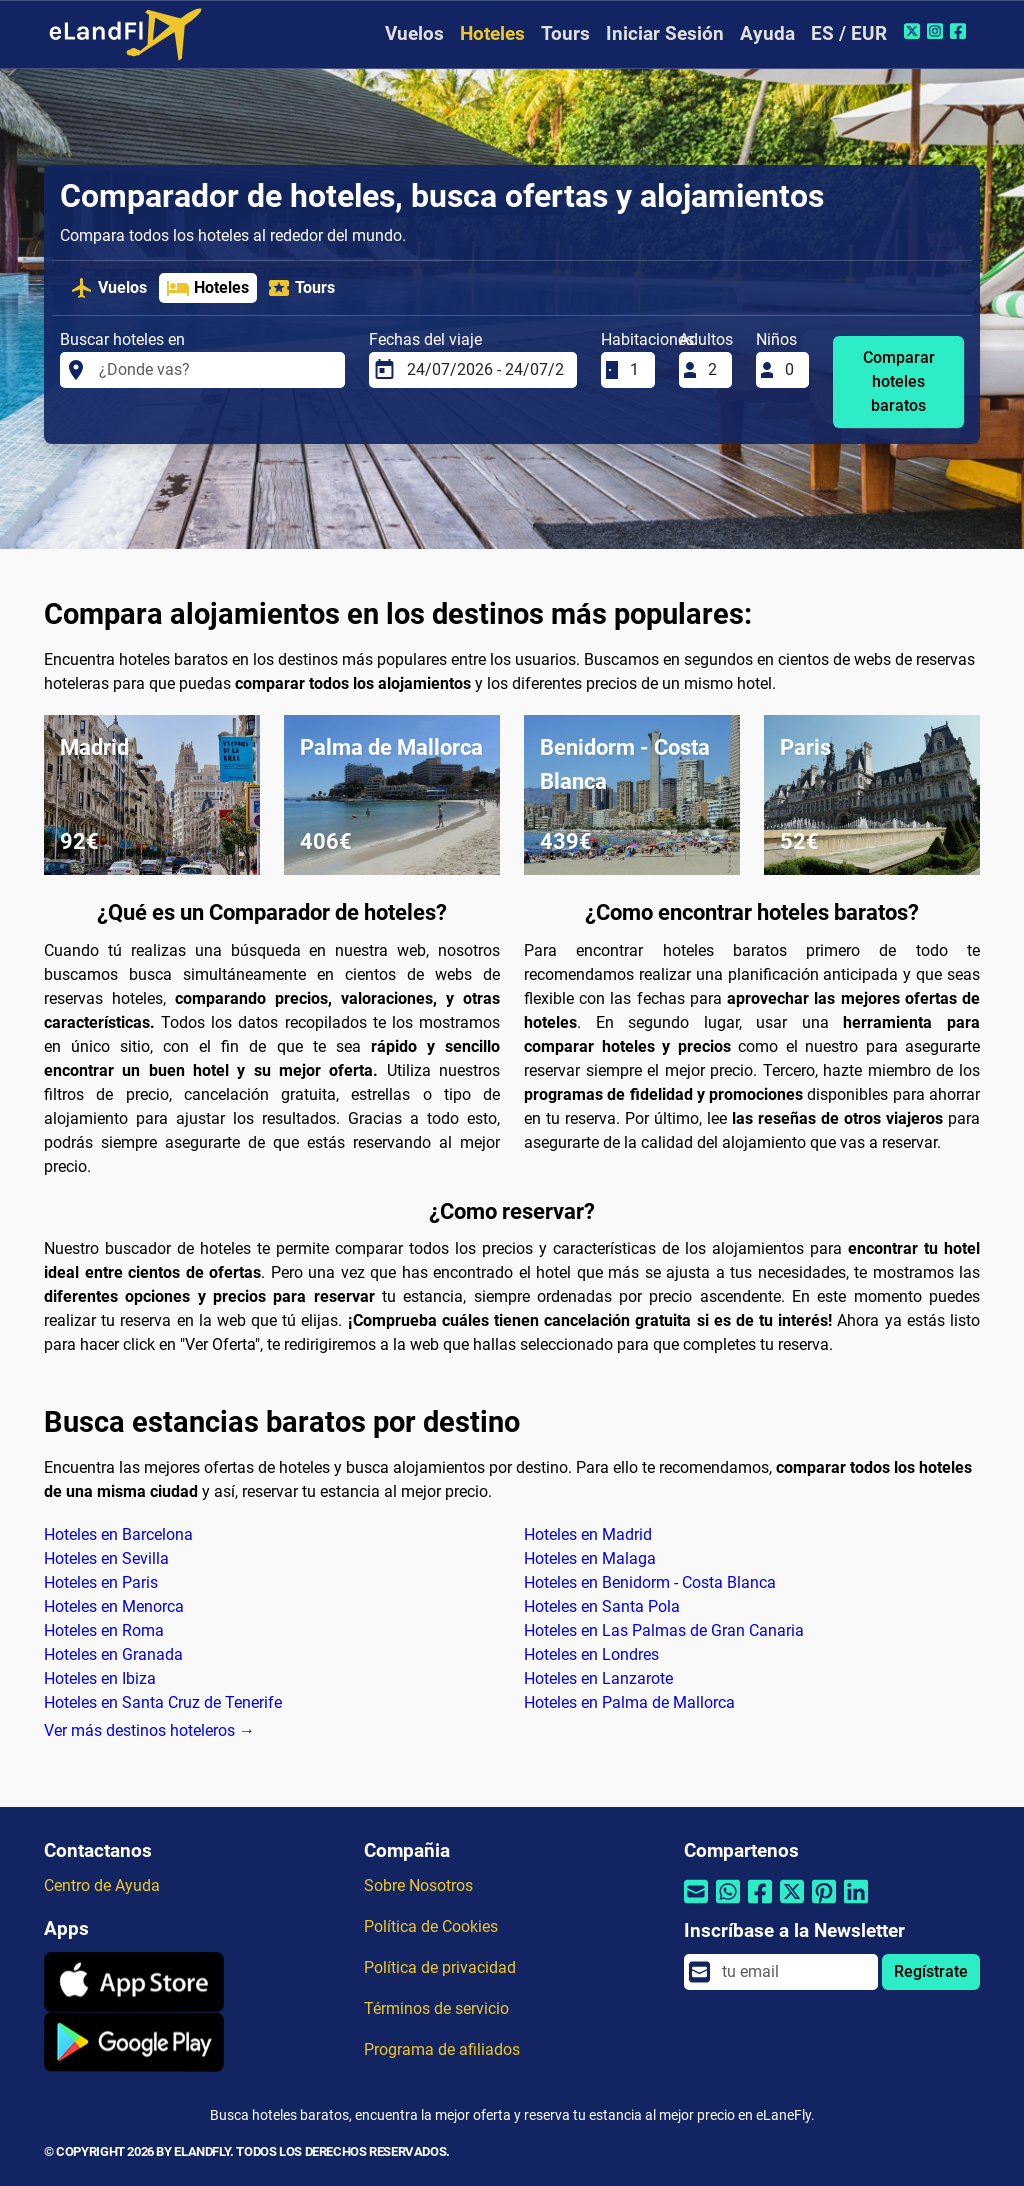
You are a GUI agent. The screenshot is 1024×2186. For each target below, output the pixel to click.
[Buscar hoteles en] (216, 370)
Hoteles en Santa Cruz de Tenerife (163, 1702)
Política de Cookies (431, 1926)
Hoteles (492, 33)
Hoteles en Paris (101, 1582)
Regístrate (931, 1971)
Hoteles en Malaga (590, 1558)
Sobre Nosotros (418, 1885)
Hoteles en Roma (104, 1630)
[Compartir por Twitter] (792, 1904)
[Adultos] (714, 370)
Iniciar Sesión (665, 33)
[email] (794, 1972)
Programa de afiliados (442, 2049)
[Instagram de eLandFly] (937, 31)
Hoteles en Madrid (588, 1534)
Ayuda (767, 33)
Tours (565, 33)
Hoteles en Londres (591, 1654)
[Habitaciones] (636, 370)
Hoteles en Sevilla (106, 1558)
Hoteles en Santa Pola (602, 1606)
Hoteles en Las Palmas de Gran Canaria (664, 1630)
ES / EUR (849, 33)
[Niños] (791, 370)
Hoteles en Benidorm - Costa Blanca (650, 1582)
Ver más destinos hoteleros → (149, 1730)
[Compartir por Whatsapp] (728, 1904)
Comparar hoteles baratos (899, 381)
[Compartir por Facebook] (760, 1904)
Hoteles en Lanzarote (598, 1678)
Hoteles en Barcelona (118, 1534)
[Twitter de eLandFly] (914, 31)
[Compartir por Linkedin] (856, 1904)
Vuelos (414, 33)
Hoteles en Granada (113, 1654)
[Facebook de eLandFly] (960, 31)
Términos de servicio (436, 2008)
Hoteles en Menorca (114, 1606)
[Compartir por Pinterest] (824, 1904)
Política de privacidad (440, 1967)
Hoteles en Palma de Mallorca (629, 1702)
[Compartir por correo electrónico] (696, 1904)
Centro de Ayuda (102, 1885)
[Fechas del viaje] (486, 370)
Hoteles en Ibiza (100, 1678)
